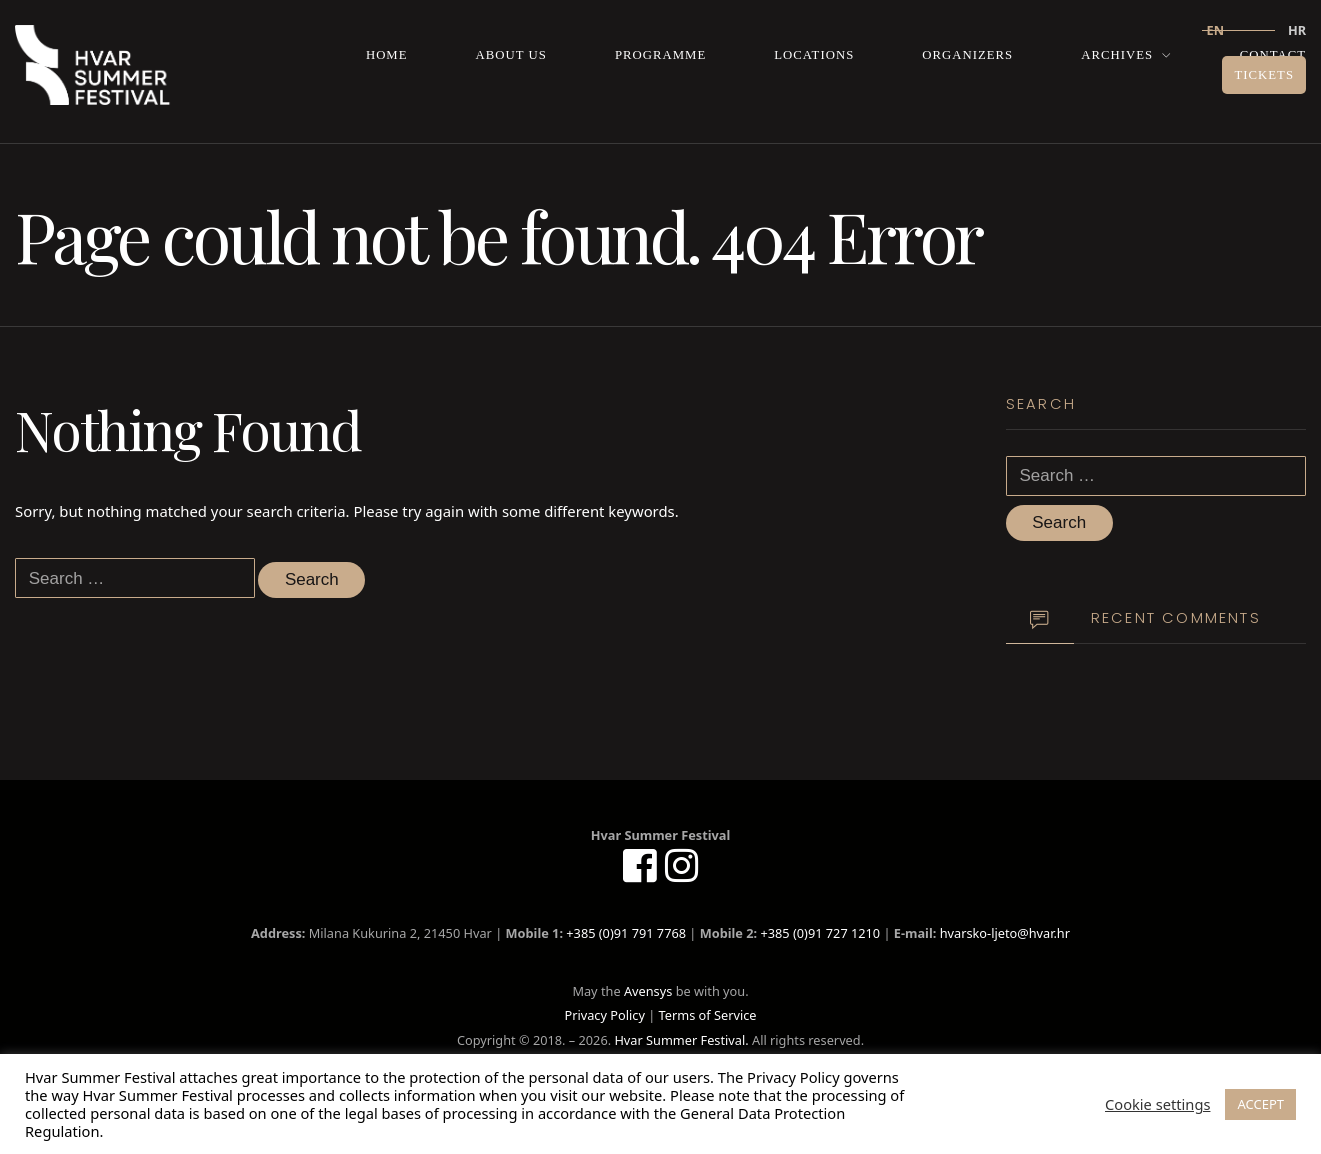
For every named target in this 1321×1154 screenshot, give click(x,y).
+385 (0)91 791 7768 (626, 933)
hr (1297, 30)
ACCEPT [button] (1260, 1104)
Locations (814, 55)
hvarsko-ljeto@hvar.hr (1005, 933)
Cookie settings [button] (1157, 1104)
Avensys (648, 991)
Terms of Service (708, 1015)
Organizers (967, 55)
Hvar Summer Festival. (681, 1040)
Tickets (1264, 75)
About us (511, 55)
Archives (1117, 55)
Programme (660, 55)
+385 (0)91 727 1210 (820, 933)
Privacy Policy (604, 1015)
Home (387, 55)
